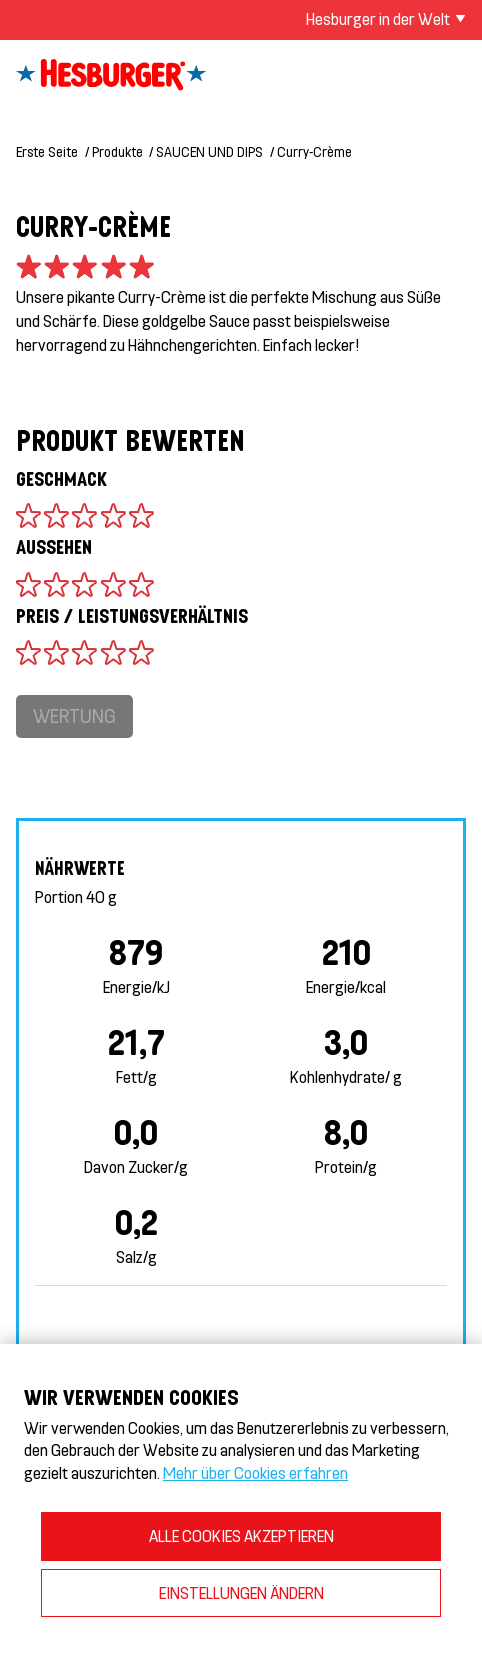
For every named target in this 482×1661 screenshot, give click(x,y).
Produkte (117, 151)
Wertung (74, 715)
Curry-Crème (314, 151)
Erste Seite (47, 151)
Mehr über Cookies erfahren (255, 1472)
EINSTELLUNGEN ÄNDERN (241, 1592)
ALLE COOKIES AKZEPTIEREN (241, 1535)
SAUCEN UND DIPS (209, 151)
